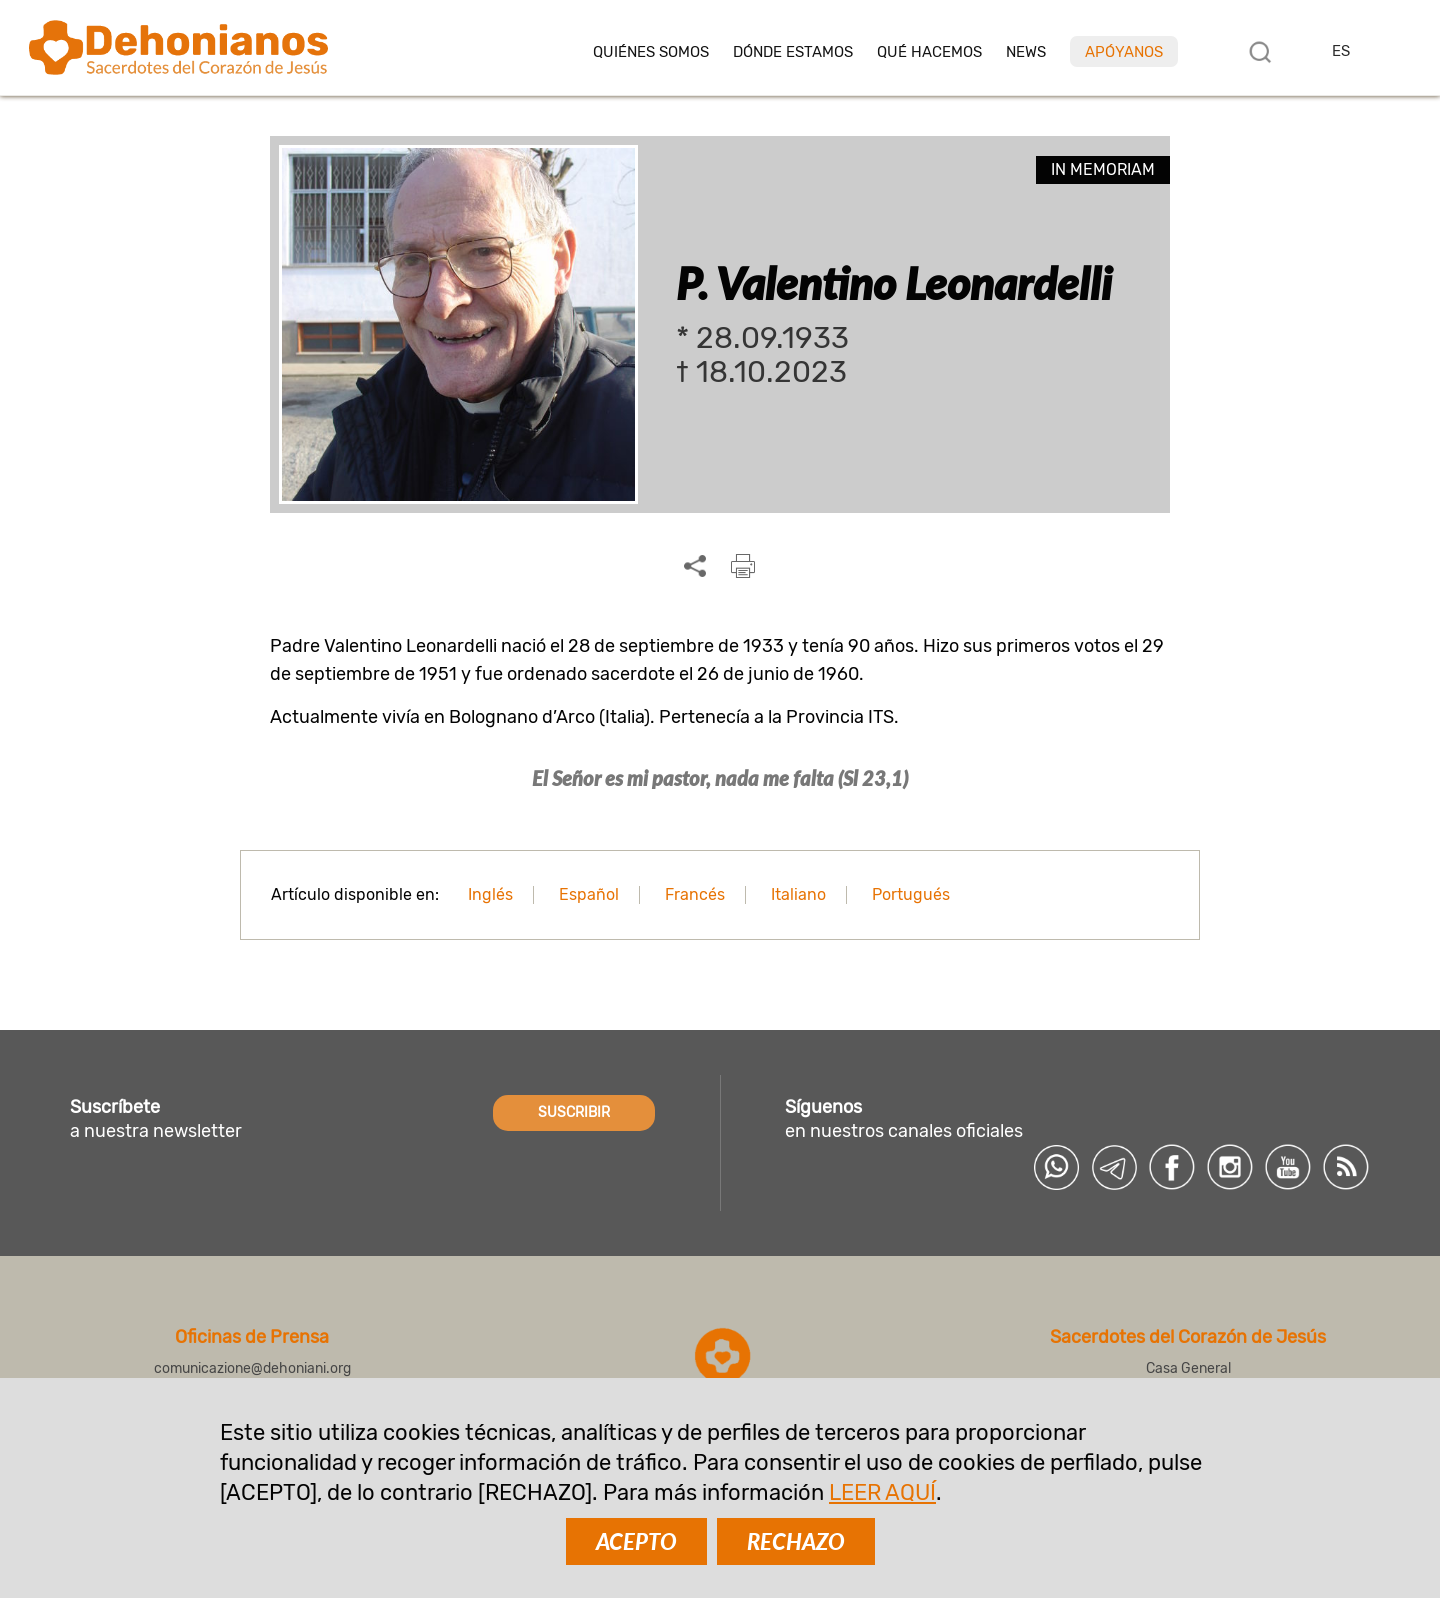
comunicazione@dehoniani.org (252, 1368)
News (1026, 52)
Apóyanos (1124, 52)
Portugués (911, 894)
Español (589, 894)
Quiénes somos (651, 52)
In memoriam (1103, 169)
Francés (695, 894)
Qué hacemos (929, 52)
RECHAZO (796, 1541)
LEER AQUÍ (882, 1492)
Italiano (798, 894)
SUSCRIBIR (574, 1112)
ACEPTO (636, 1541)
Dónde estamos (793, 52)
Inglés (490, 894)
